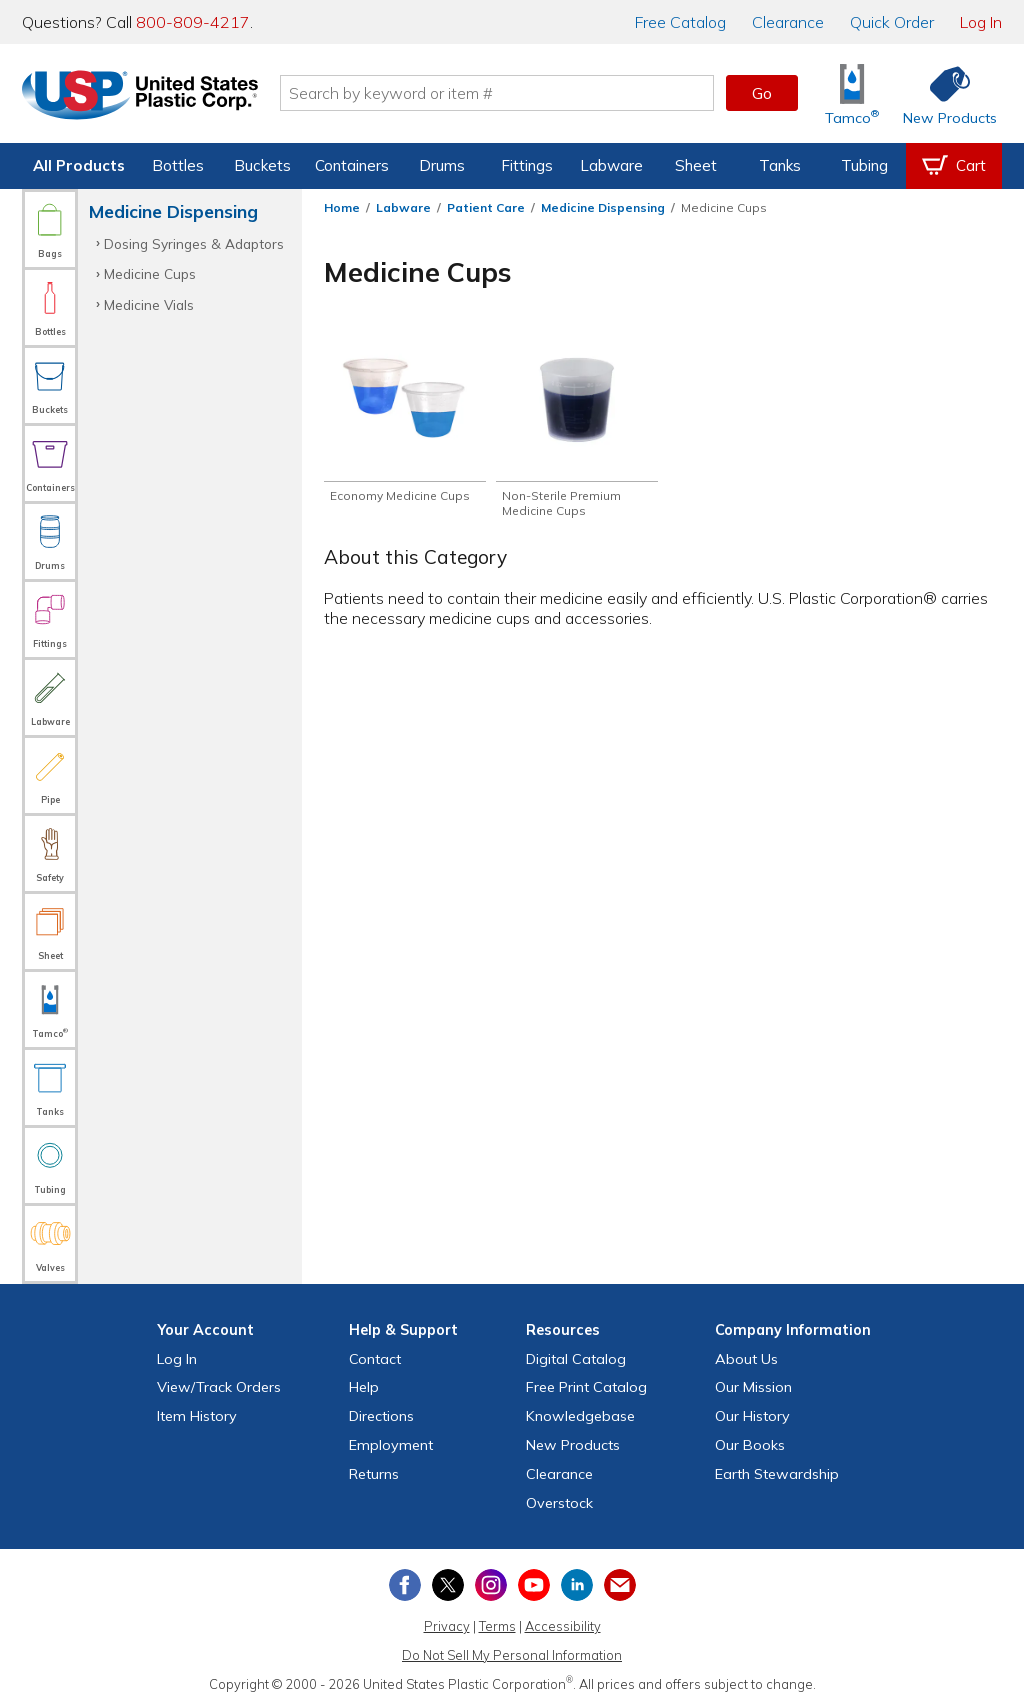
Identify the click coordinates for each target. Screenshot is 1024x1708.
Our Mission (753, 1387)
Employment (391, 1445)
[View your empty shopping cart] (954, 166)
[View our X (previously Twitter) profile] (448, 1585)
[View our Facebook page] (405, 1585)
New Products (573, 1445)
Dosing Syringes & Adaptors (194, 243)
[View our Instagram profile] (491, 1585)
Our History (752, 1416)
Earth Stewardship (777, 1474)
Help (364, 1387)
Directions (381, 1416)
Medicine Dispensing (603, 207)
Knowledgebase (580, 1416)
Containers (352, 165)
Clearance (788, 22)
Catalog (680, 22)
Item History (197, 1416)
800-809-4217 (193, 22)
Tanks (780, 165)
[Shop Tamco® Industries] (852, 93)
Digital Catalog (576, 1359)
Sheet (696, 165)
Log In (981, 22)
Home (342, 207)
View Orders (219, 1387)
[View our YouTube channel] (534, 1585)
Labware (611, 165)
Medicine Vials (149, 304)
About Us (746, 1359)
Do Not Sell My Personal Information (512, 1655)
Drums (442, 165)
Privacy (447, 1626)
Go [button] (762, 93)
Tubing (864, 165)
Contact (375, 1359)
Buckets (262, 165)
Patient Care (486, 207)
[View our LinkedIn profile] (577, 1585)
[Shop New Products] (943, 93)
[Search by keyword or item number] (497, 93)
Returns (374, 1474)
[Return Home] (140, 97)
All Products (79, 165)
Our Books (750, 1445)
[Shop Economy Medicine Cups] (405, 420)
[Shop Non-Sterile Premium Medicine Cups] (577, 428)
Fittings (527, 165)
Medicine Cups (150, 273)
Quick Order (892, 22)
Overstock (559, 1503)
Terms (497, 1626)
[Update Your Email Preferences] (620, 1585)
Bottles (178, 165)
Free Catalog (586, 1387)
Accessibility (563, 1626)
